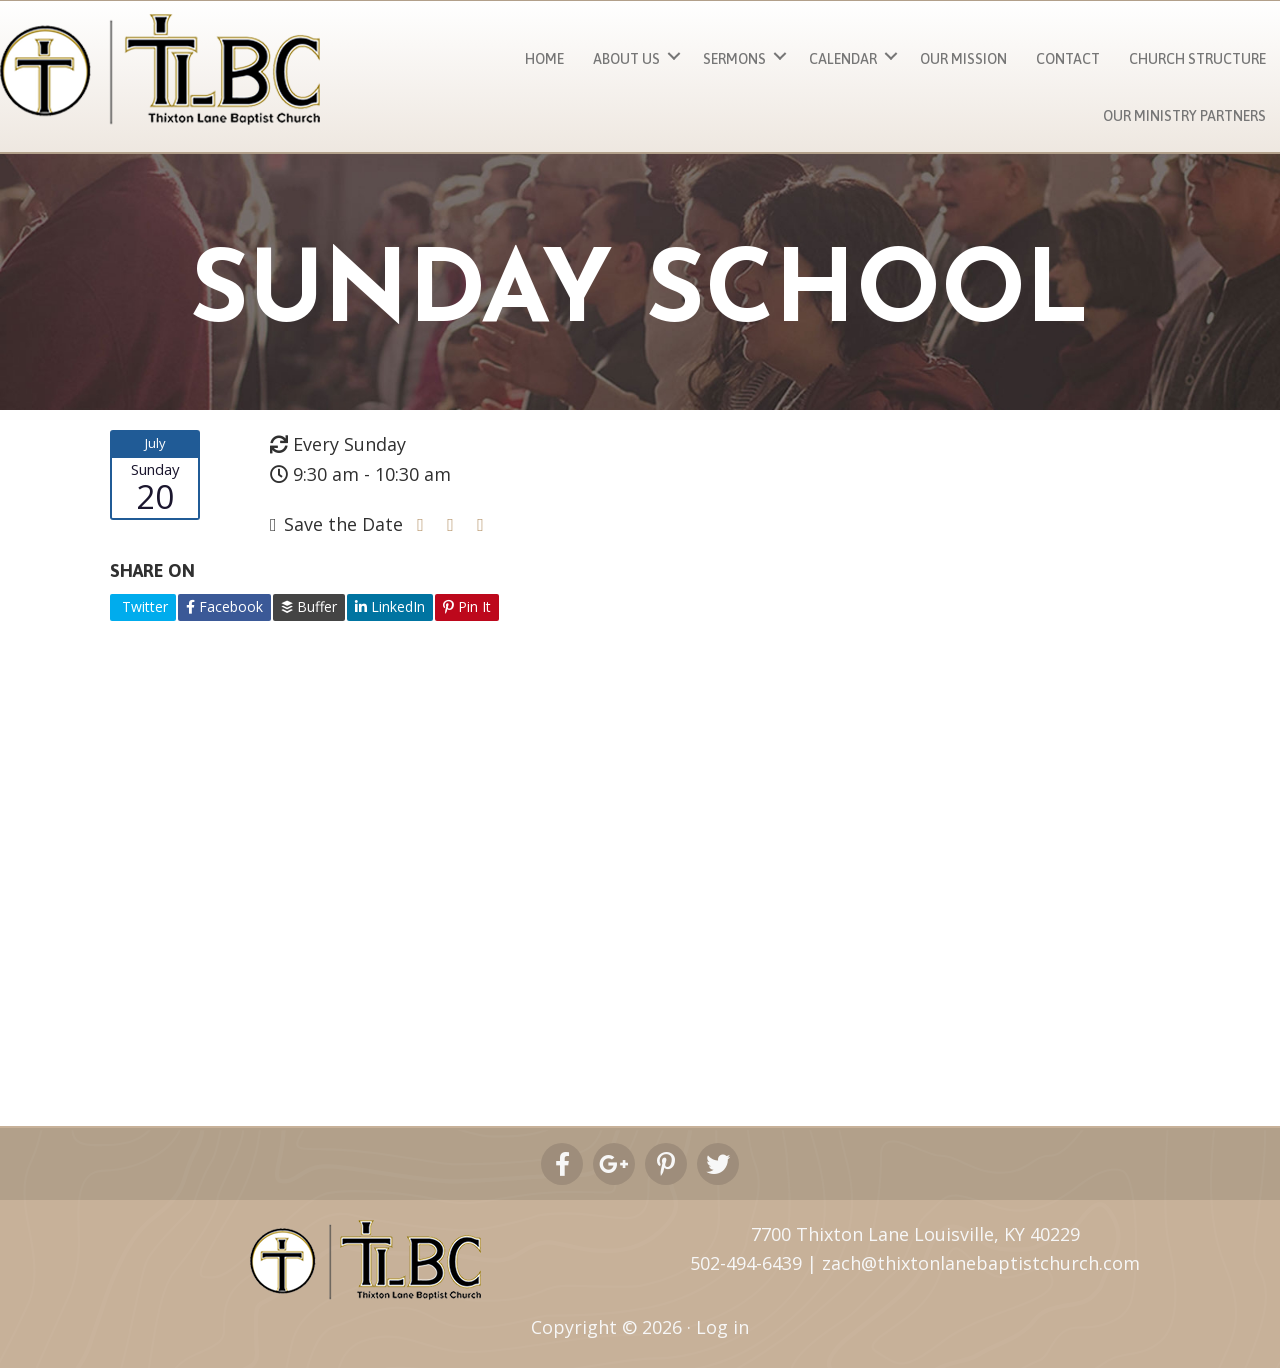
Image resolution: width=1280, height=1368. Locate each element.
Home (544, 59)
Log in (722, 1327)
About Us (626, 59)
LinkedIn (390, 606)
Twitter (143, 606)
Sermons (734, 59)
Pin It (467, 606)
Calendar (843, 59)
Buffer (309, 606)
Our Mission (963, 59)
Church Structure (1197, 59)
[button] (674, 56)
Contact (1068, 59)
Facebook (224, 606)
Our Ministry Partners (1184, 116)
